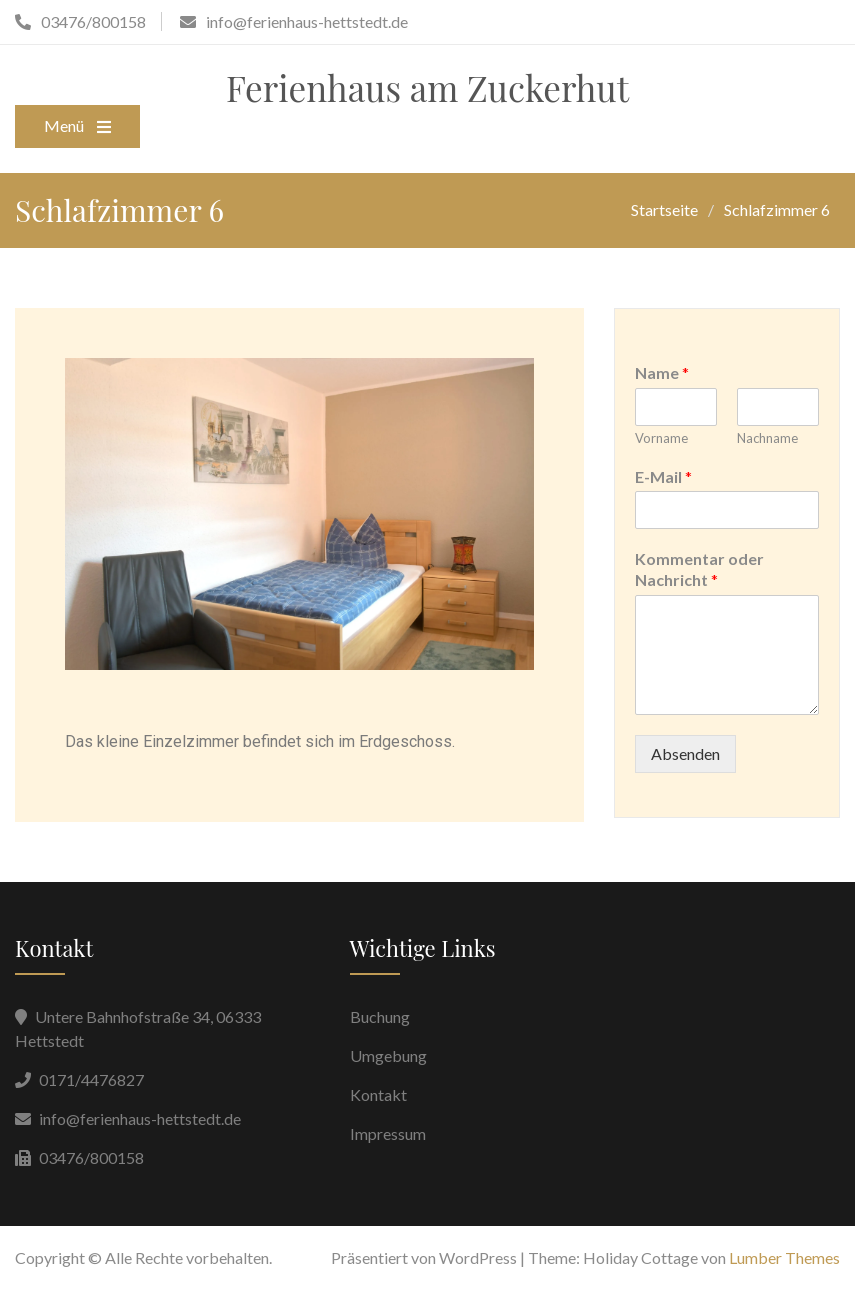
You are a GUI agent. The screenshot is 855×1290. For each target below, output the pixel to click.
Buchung (380, 1016)
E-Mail (663, 476)
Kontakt (378, 1094)
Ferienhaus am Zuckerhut (427, 87)
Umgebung (388, 1055)
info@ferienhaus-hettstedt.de (140, 1118)
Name (662, 372)
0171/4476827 (91, 1079)
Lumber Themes (784, 1257)
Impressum (388, 1133)
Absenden (685, 753)
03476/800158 (91, 1157)
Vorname (661, 438)
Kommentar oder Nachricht (699, 569)
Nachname (767, 438)
